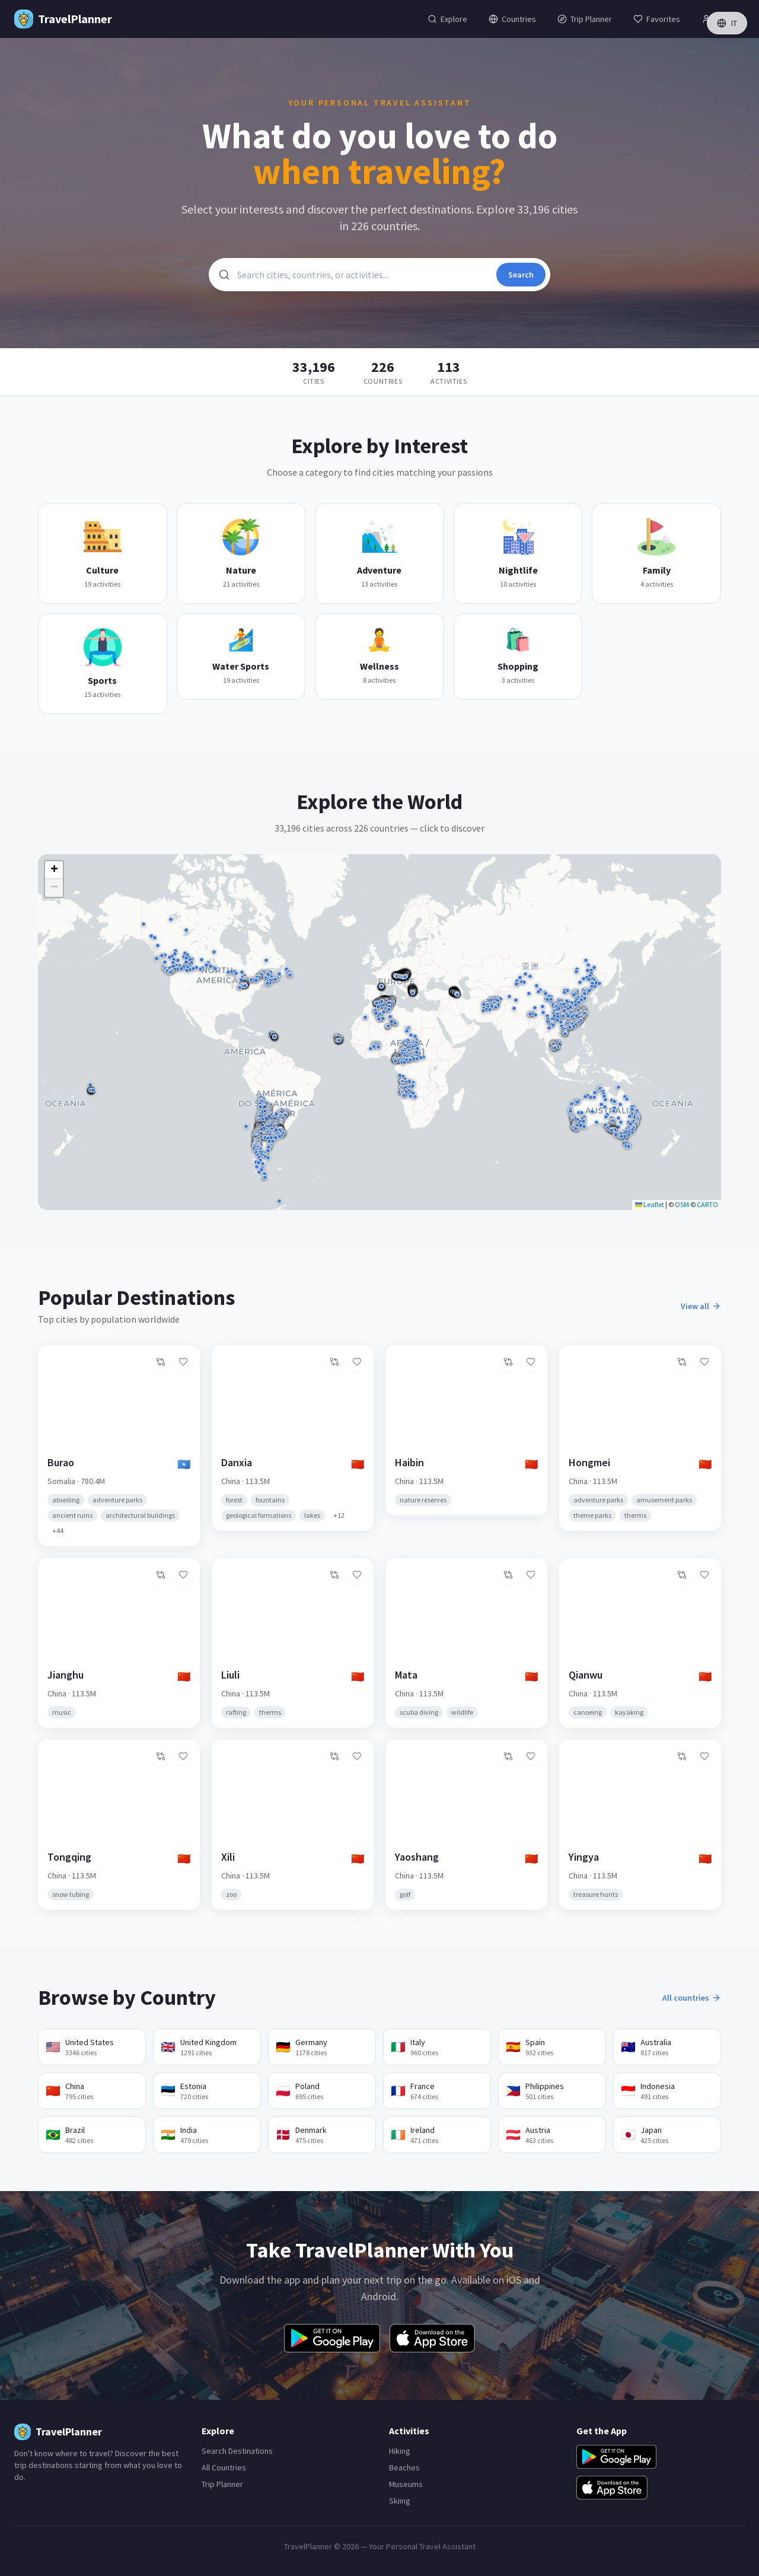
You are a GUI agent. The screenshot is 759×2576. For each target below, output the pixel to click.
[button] (484, 1005)
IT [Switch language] (727, 23)
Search (521, 274)
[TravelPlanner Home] (63, 18)
